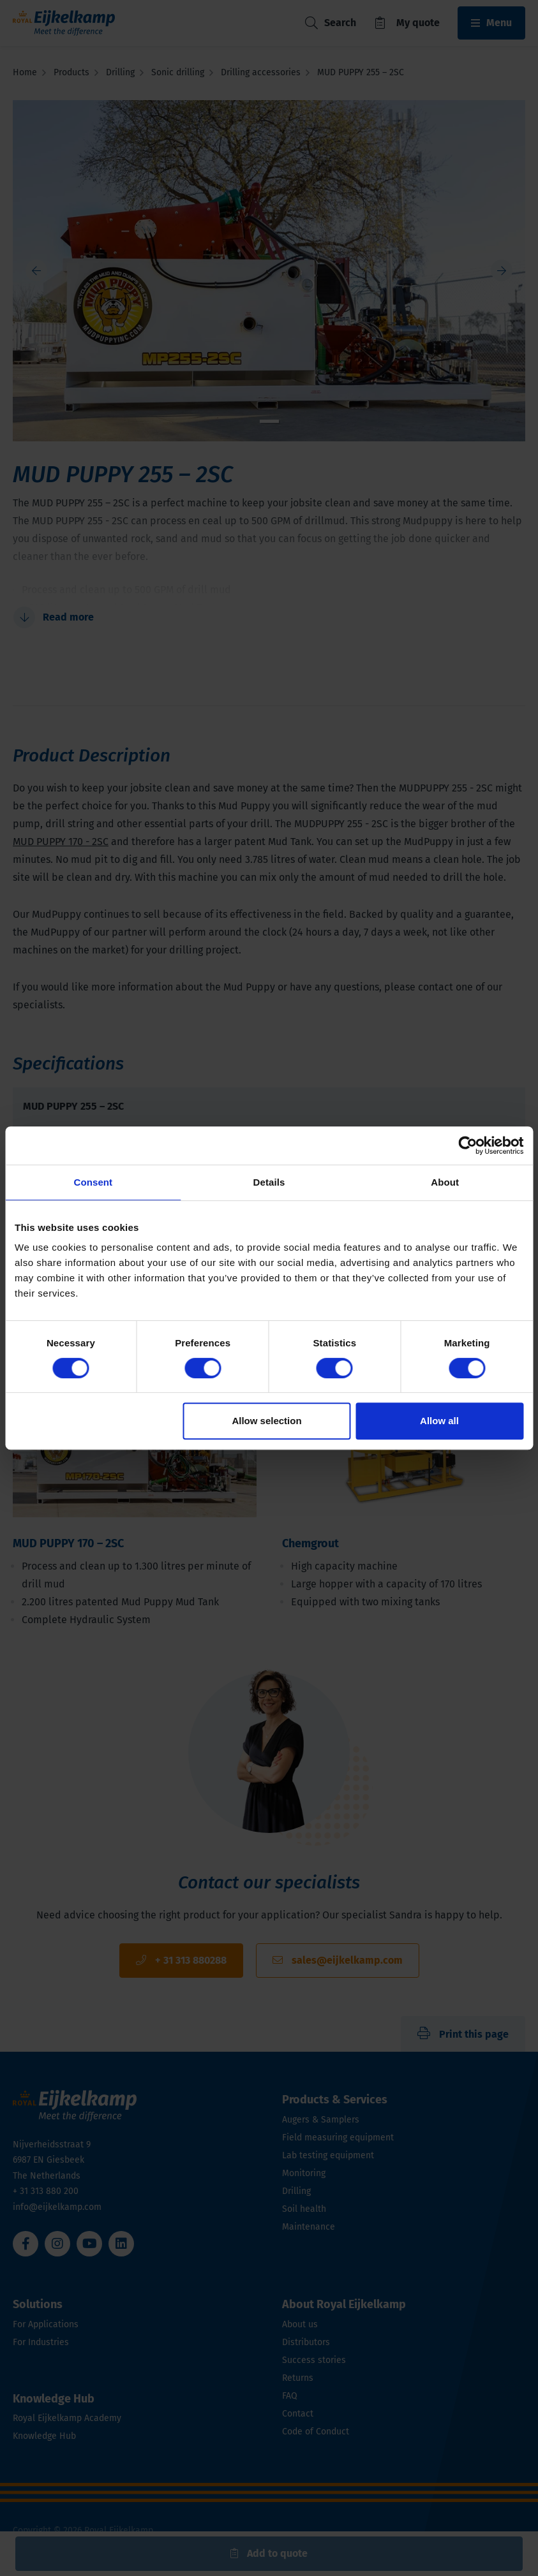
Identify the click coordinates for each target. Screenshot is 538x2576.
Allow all (439, 1420)
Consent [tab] (92, 1182)
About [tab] (445, 1182)
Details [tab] (269, 1182)
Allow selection (266, 1420)
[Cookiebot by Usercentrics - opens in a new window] (467, 1145)
